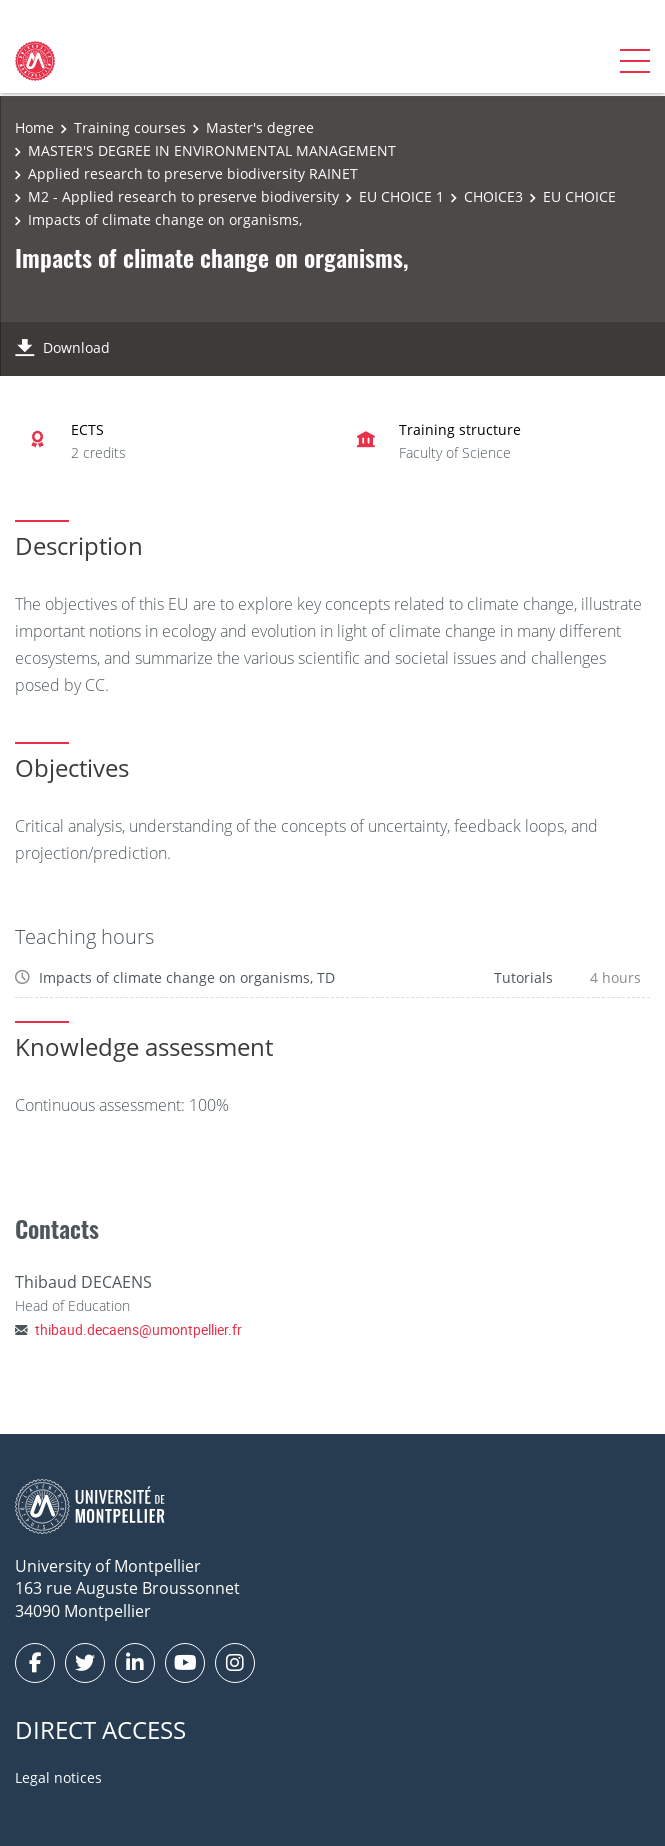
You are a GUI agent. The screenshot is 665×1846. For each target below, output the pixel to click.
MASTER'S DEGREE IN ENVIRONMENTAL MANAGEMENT (212, 150)
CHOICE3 (493, 196)
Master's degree (260, 127)
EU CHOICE (579, 196)
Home (34, 127)
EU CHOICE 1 (401, 196)
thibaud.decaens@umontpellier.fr (138, 1329)
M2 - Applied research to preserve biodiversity (183, 196)
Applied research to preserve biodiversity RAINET (193, 173)
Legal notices (58, 1777)
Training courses (130, 127)
